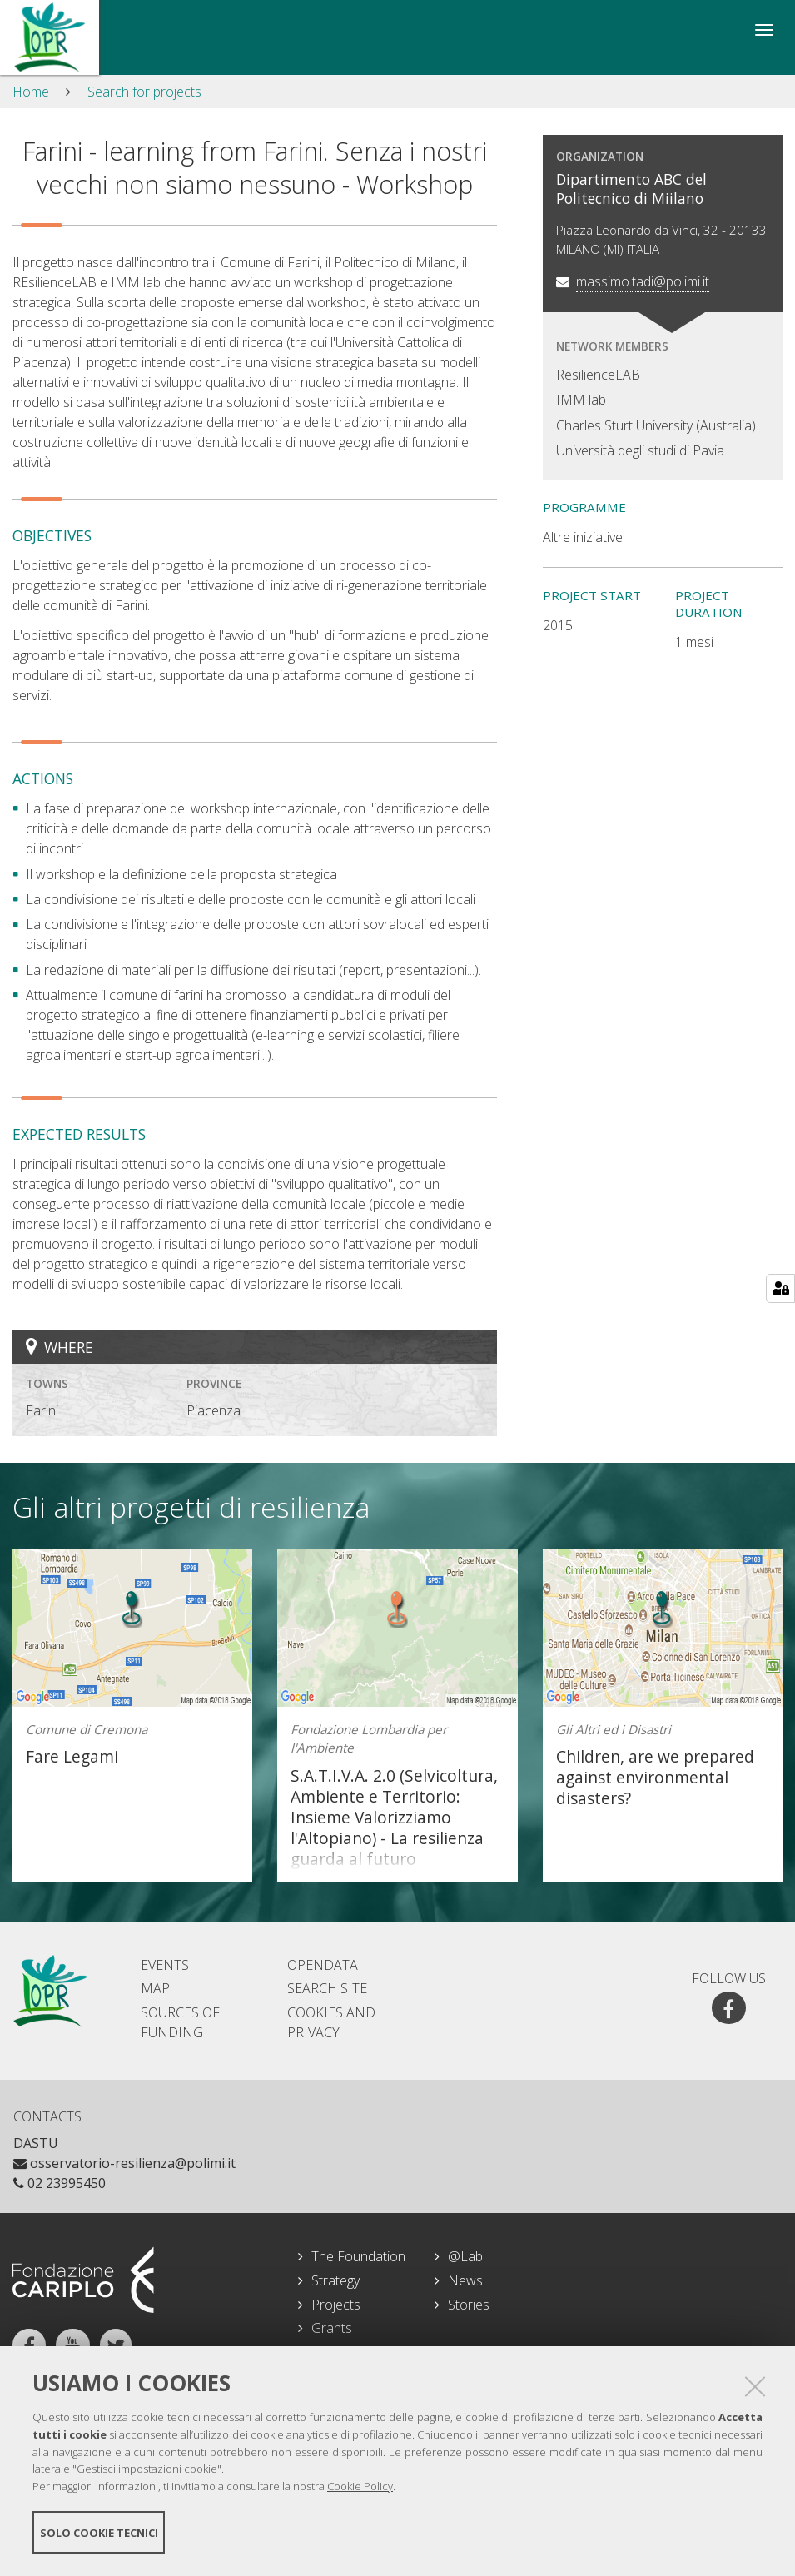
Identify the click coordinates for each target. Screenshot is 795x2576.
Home (30, 91)
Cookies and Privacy (331, 2022)
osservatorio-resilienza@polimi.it (124, 2163)
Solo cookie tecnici (99, 2532)
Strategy (335, 2280)
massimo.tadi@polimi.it (642, 281)
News (465, 2280)
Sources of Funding (180, 2022)
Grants (331, 2328)
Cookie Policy (360, 2486)
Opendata (322, 1965)
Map (155, 1988)
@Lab (465, 2256)
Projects (335, 2304)
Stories (468, 2304)
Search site (327, 1988)
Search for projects (144, 91)
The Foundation (358, 2256)
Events (165, 1965)
